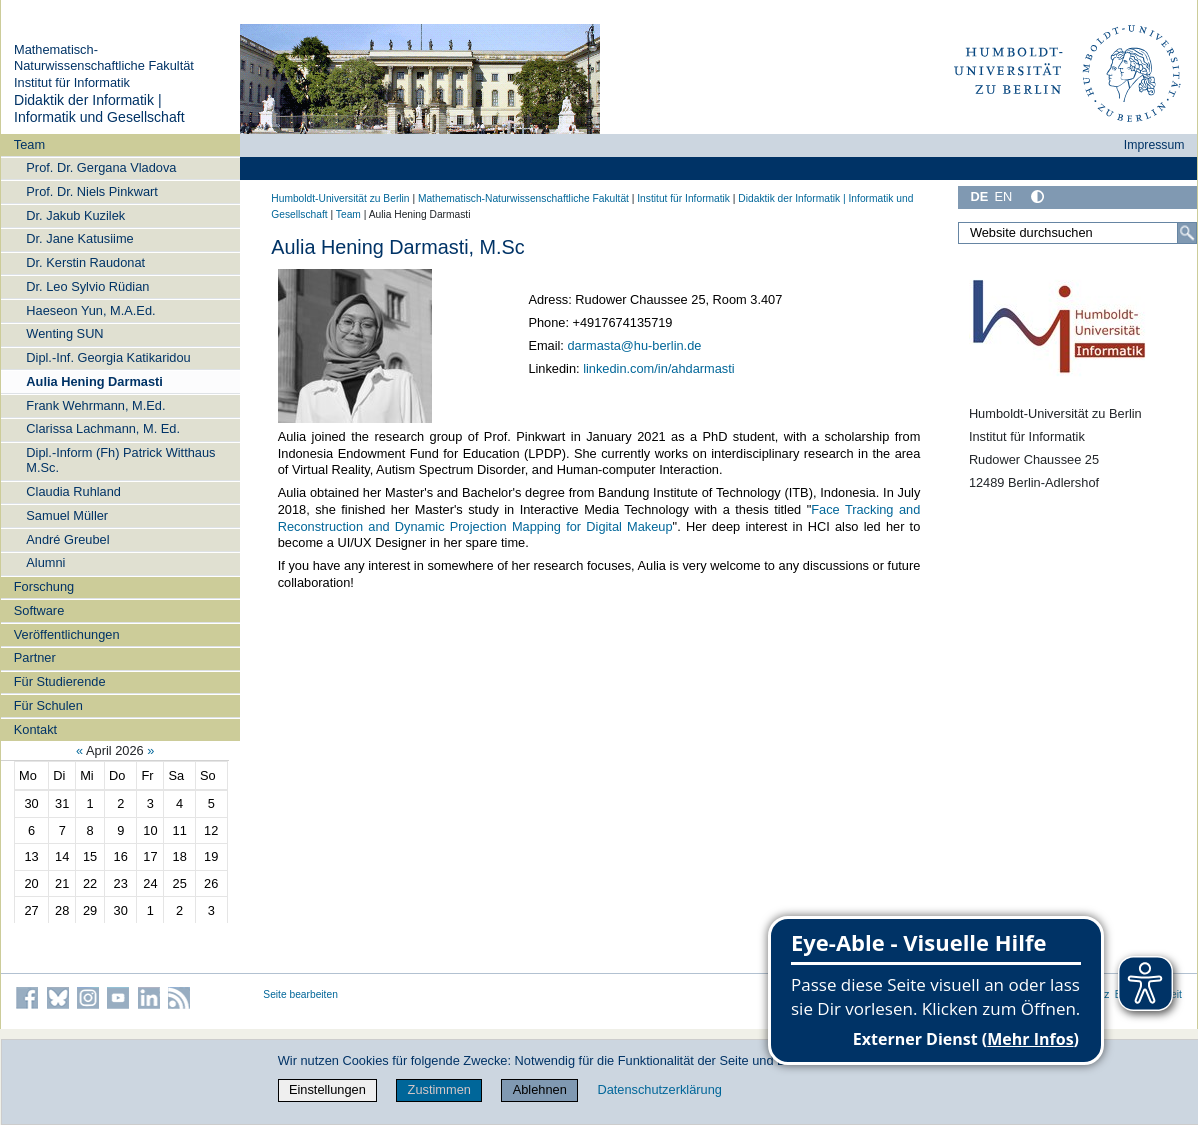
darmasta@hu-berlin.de (634, 345)
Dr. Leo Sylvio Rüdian (87, 286)
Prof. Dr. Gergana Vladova (101, 167)
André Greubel (67, 539)
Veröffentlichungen (67, 634)
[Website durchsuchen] (1077, 233)
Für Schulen (48, 705)
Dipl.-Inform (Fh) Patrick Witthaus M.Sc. (120, 460)
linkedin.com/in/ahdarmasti (659, 368)
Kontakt (35, 729)
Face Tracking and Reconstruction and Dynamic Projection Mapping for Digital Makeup (599, 518)
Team (29, 144)
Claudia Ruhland (73, 491)
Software (39, 610)
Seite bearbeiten (300, 994)
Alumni (45, 562)
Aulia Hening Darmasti (94, 381)
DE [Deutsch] (979, 196)
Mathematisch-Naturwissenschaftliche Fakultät (104, 58)
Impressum (1154, 145)
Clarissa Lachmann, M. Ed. (103, 428)
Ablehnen (540, 1089)
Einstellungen (327, 1089)
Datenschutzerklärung (659, 1089)
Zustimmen (439, 1089)
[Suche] (1187, 233)
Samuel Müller (67, 515)
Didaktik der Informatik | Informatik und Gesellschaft (99, 109)
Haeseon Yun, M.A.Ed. (90, 310)
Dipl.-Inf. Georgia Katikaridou (108, 357)
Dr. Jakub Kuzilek (75, 215)
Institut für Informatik (72, 82)
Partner (35, 657)
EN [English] (1003, 196)
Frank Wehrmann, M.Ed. (95, 405)
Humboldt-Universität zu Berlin (340, 198)
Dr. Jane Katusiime (79, 238)
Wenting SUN (64, 333)
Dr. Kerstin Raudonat (85, 262)
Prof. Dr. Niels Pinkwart (92, 191)
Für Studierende (60, 681)
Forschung (44, 586)
